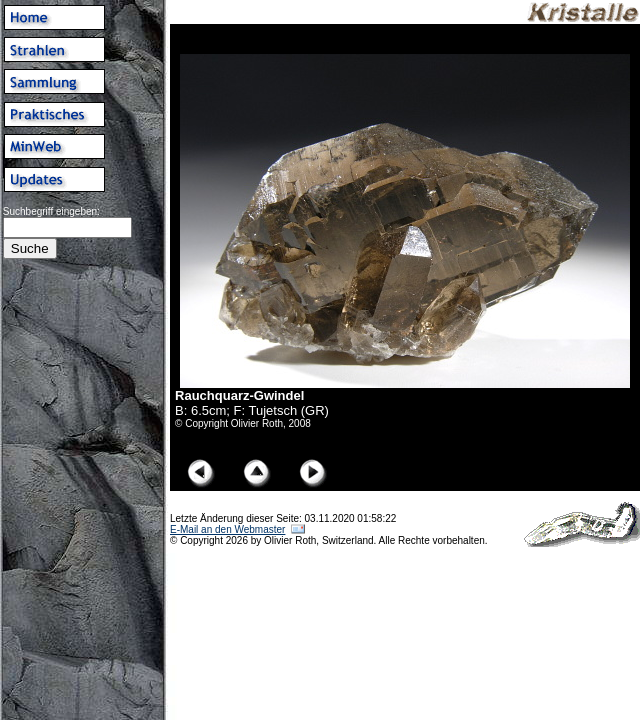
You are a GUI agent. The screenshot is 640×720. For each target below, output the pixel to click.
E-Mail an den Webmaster (227, 529)
